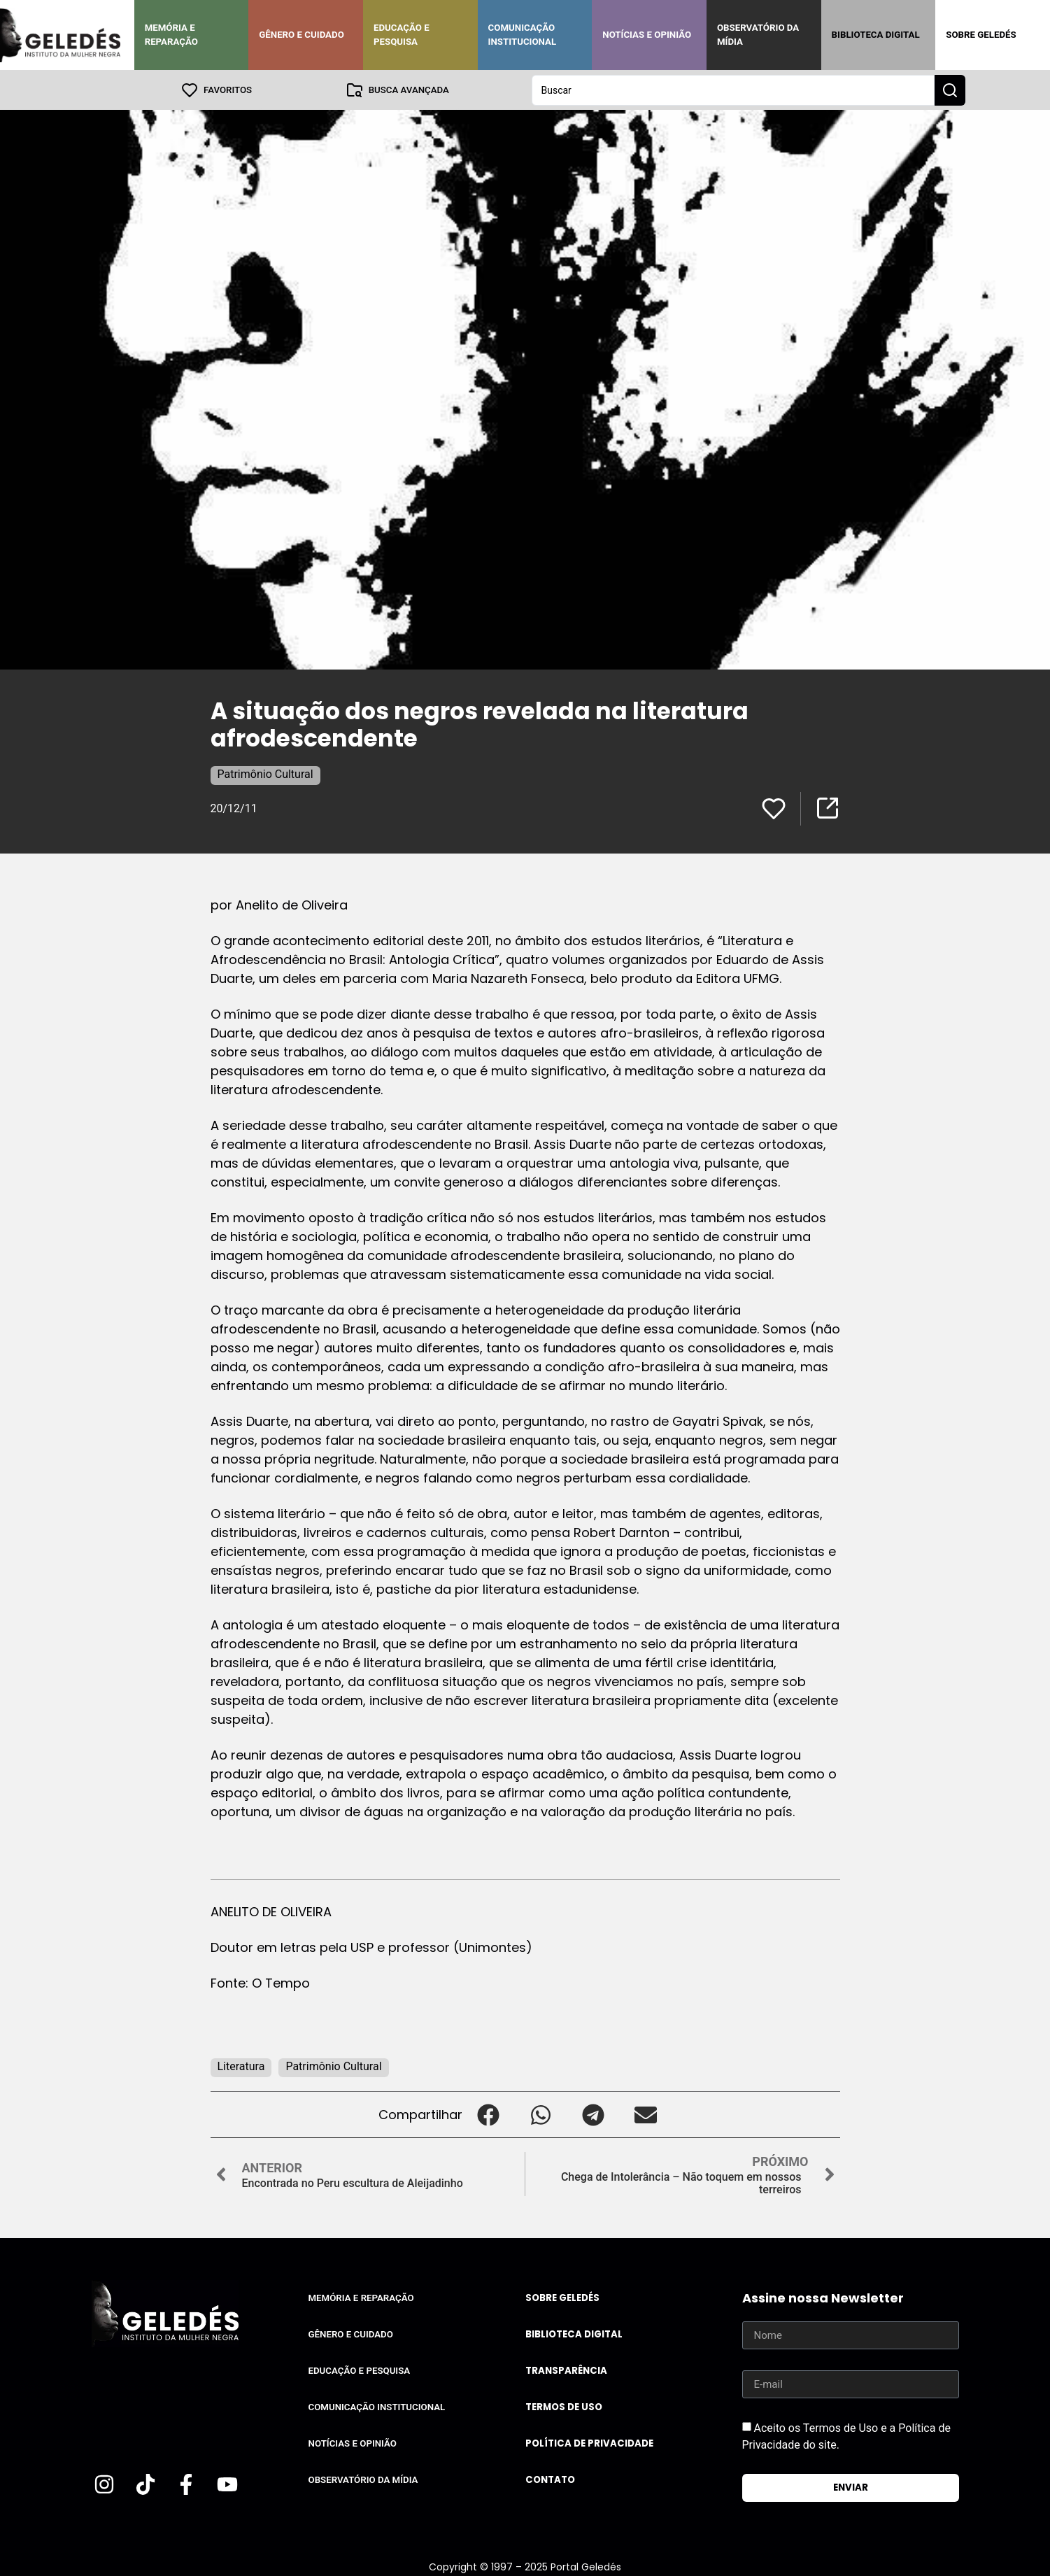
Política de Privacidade (589, 2442)
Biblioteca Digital (876, 34)
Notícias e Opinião (646, 34)
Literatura (241, 2065)
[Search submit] (950, 89)
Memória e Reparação (171, 34)
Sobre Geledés (981, 34)
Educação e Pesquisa (402, 34)
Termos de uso (563, 2406)
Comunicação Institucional (522, 34)
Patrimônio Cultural (265, 773)
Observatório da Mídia (758, 34)
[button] (488, 2114)
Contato (550, 2479)
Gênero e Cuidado (301, 34)
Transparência (566, 2370)
